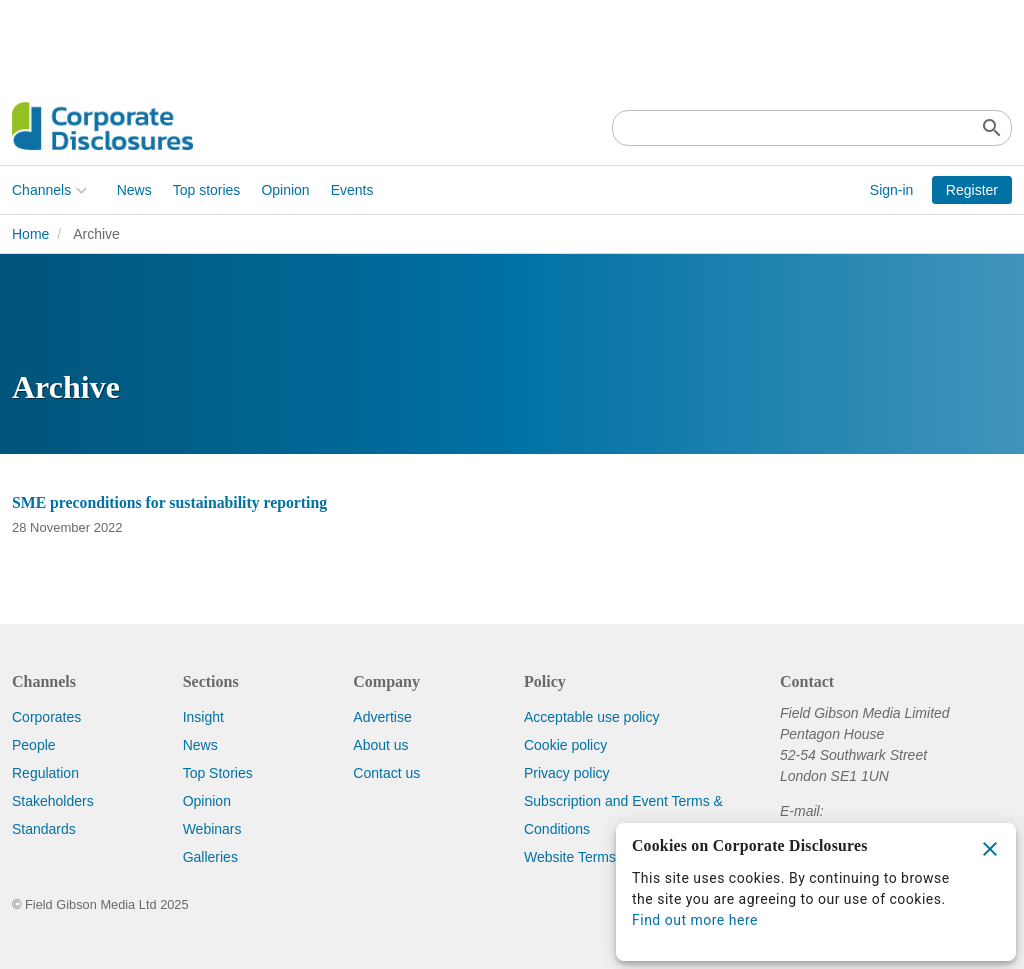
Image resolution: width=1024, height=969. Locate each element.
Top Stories (218, 773)
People (34, 745)
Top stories (207, 190)
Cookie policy (565, 745)
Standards (44, 829)
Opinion (285, 190)
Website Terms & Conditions (611, 857)
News (134, 190)
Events (352, 190)
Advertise (382, 717)
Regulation (45, 773)
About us (380, 745)
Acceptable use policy (591, 717)
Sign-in (892, 190)
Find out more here (695, 920)
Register (972, 190)
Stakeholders (53, 801)
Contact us (386, 773)
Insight (203, 717)
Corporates (46, 717)
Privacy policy (567, 773)
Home (30, 234)
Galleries (210, 857)
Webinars (212, 829)
